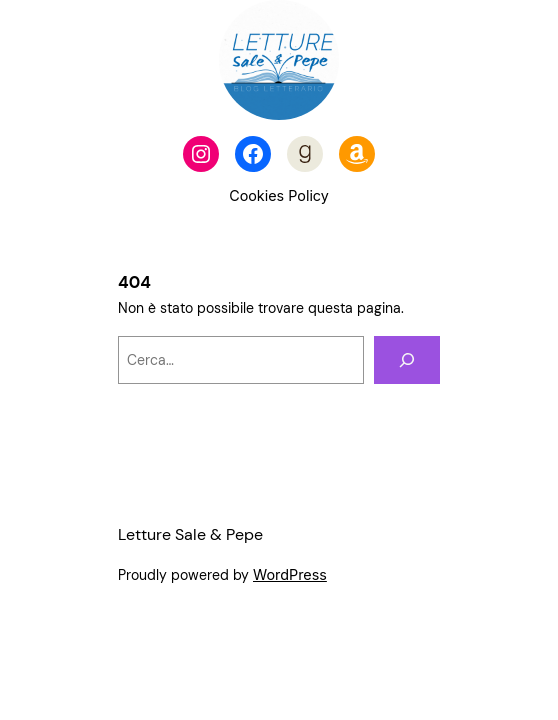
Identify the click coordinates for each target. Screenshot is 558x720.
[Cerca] (407, 359)
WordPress (290, 574)
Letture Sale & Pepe (190, 534)
